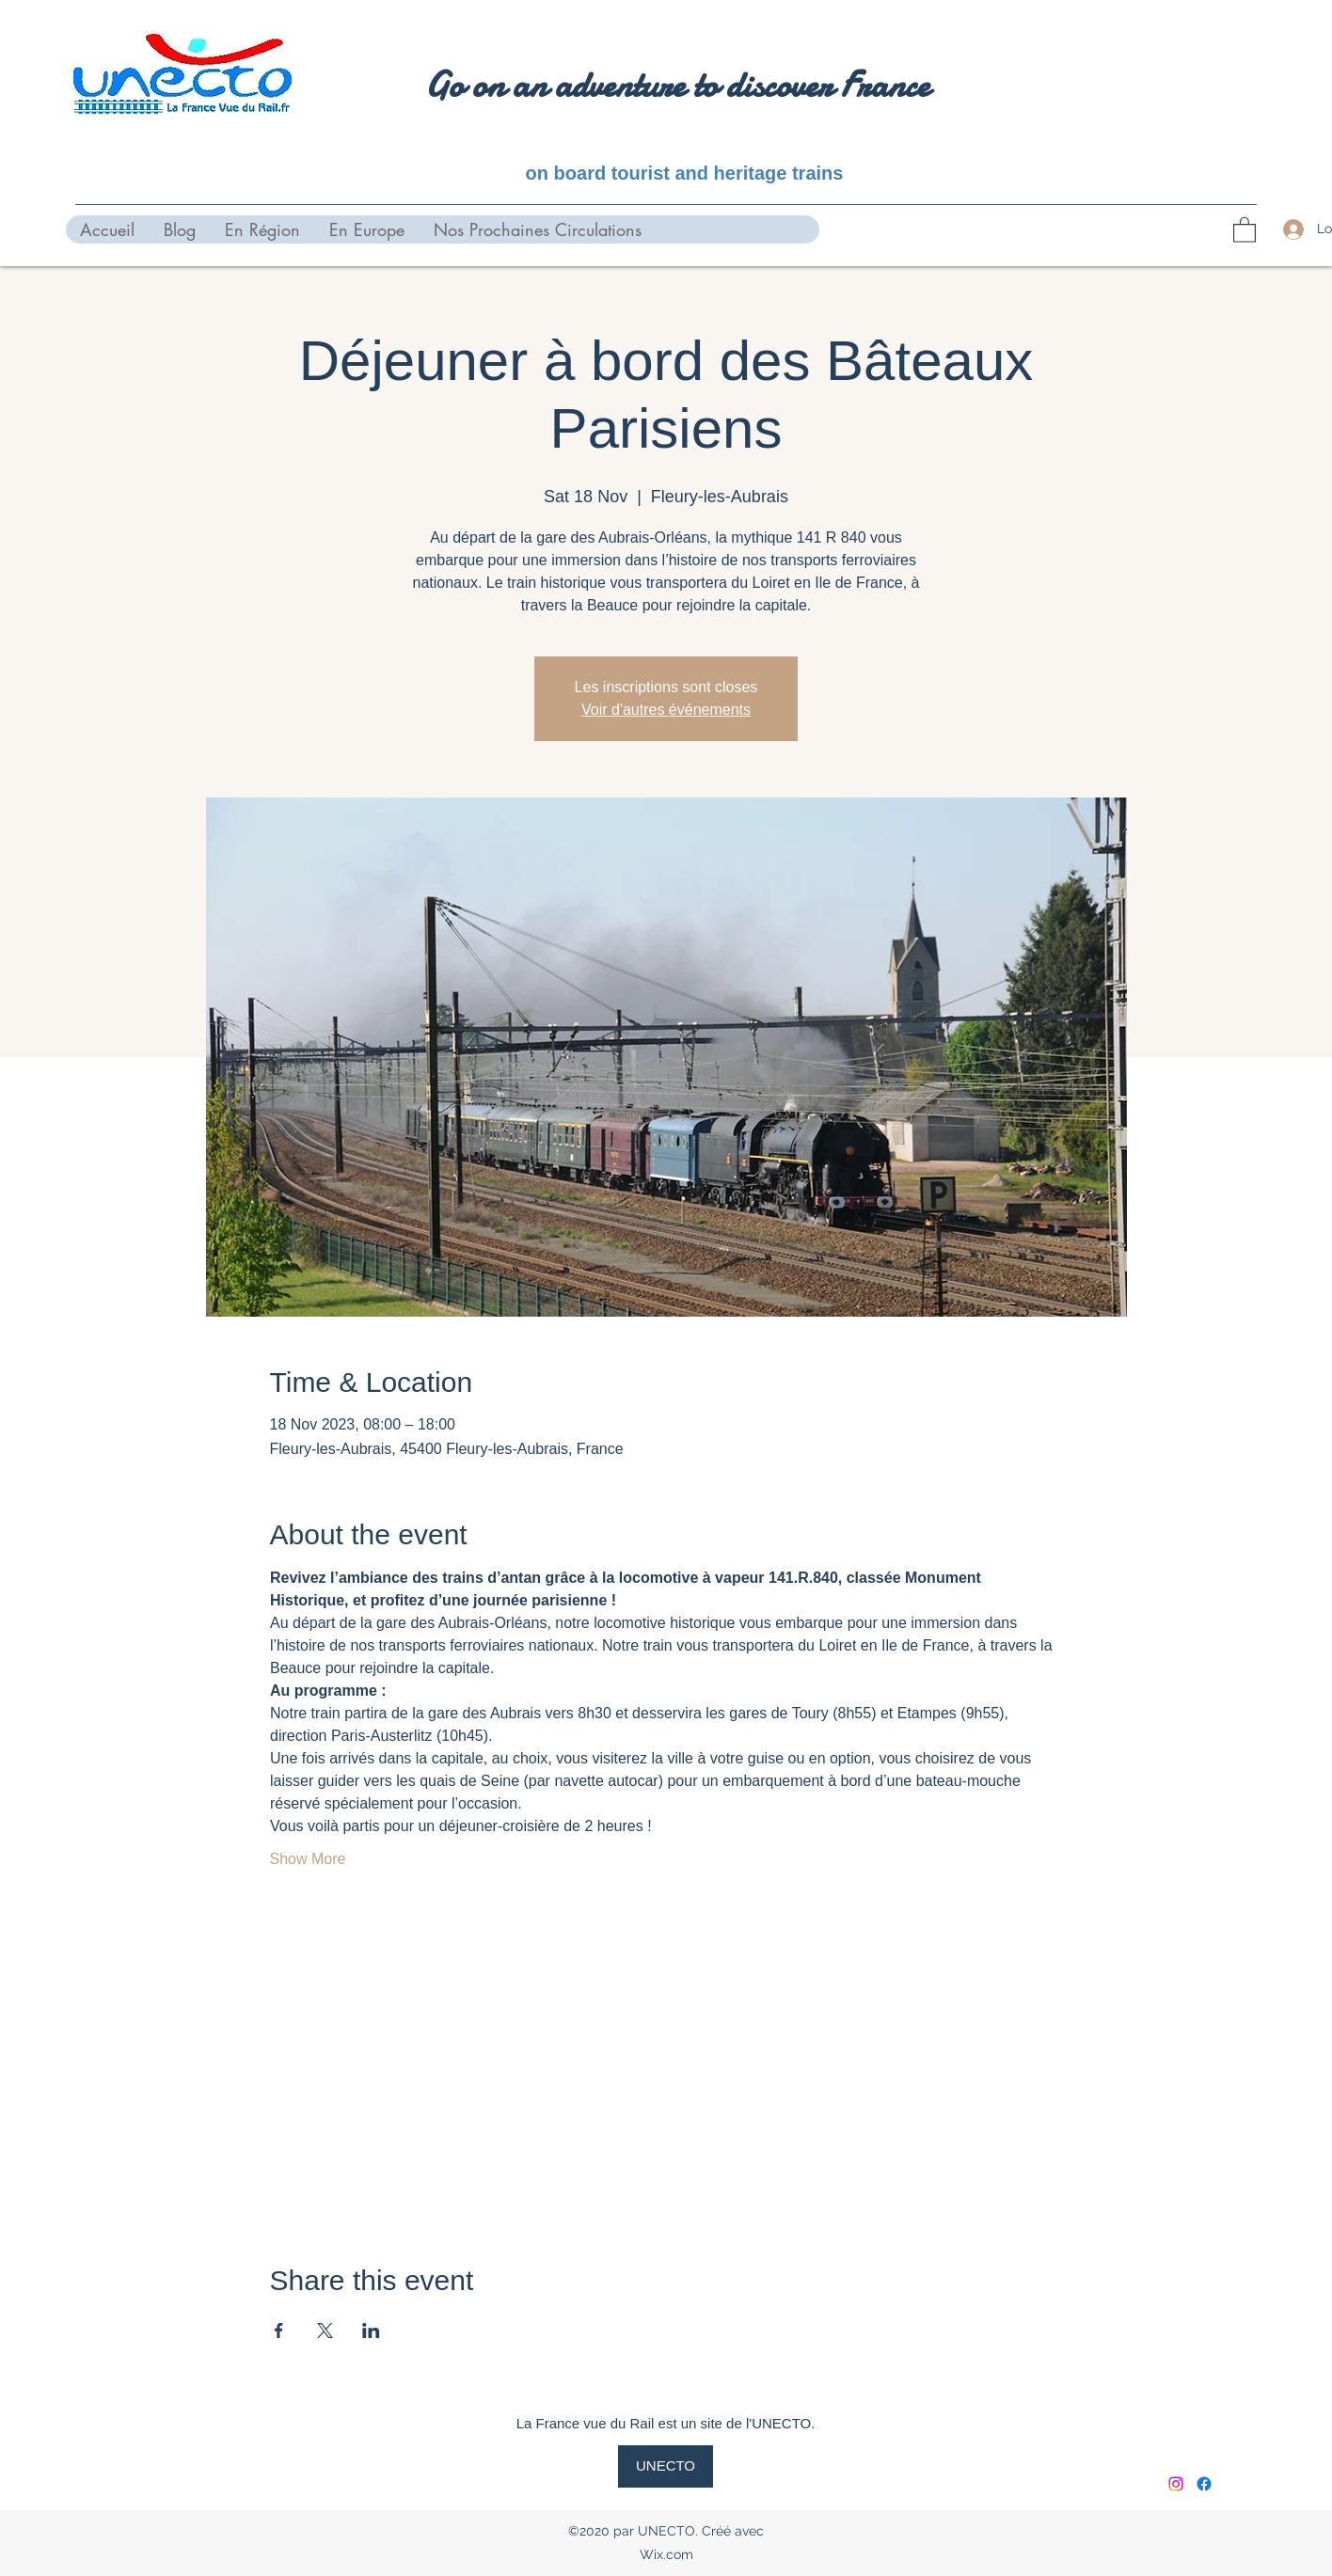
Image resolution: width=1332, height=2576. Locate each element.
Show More (308, 1859)
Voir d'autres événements (666, 710)
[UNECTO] (665, 2466)
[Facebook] (1204, 2483)
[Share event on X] (325, 2330)
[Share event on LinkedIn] (371, 2330)
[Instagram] (1175, 2483)
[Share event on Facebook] (279, 2330)
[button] (1244, 229)
